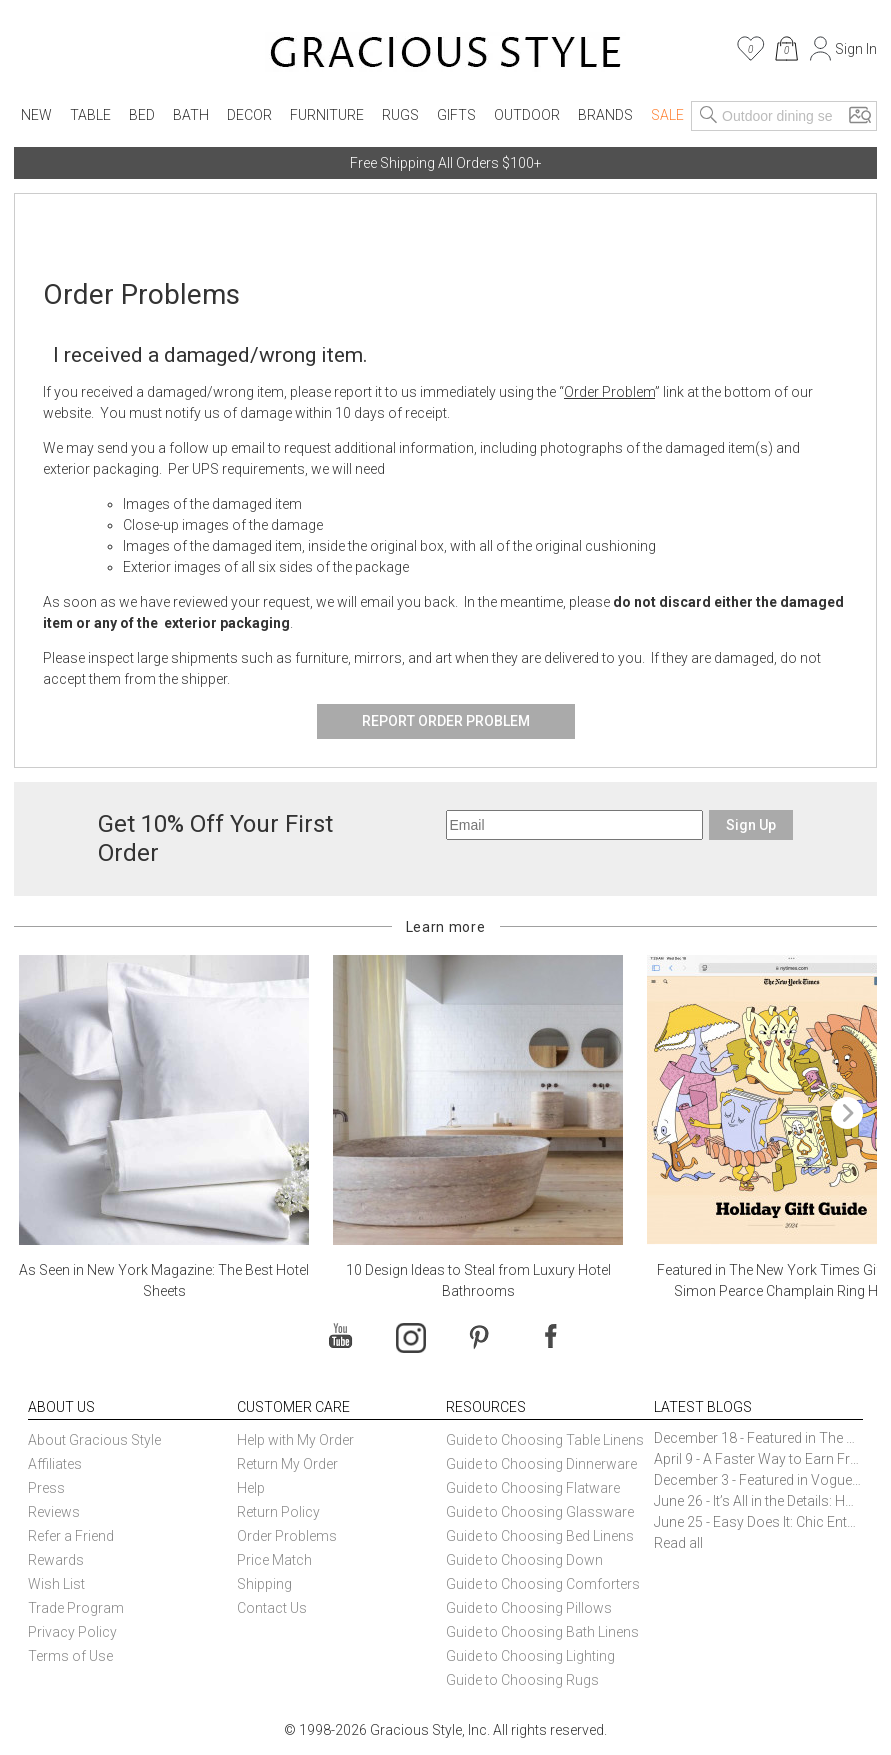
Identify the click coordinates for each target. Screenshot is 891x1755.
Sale (667, 115)
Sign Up (751, 825)
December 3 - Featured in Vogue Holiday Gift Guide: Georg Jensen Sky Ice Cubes (758, 1480)
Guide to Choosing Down (524, 1560)
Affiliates (55, 1464)
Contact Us (272, 1608)
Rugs (400, 115)
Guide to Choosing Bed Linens (540, 1536)
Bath (191, 115)
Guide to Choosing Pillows (530, 1608)
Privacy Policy (72, 1632)
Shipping (264, 1584)
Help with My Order (295, 1440)
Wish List (56, 1584)
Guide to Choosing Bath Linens (542, 1632)
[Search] (709, 116)
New (36, 115)
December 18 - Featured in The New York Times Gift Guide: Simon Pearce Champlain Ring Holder (758, 1438)
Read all (678, 1543)
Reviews (54, 1512)
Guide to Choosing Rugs (522, 1680)
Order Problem (609, 392)
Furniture (327, 115)
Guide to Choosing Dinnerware (541, 1464)
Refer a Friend (71, 1536)
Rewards (56, 1560)
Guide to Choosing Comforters (543, 1584)
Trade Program (76, 1608)
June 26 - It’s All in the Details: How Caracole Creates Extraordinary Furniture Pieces (758, 1501)
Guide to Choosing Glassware (540, 1512)
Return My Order (287, 1464)
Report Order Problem (446, 721)
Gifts (456, 115)
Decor (249, 115)
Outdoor (527, 115)
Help (251, 1488)
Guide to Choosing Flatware (533, 1488)
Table (90, 115)
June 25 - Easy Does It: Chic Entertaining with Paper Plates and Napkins (758, 1522)
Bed (142, 115)
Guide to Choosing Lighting (532, 1656)
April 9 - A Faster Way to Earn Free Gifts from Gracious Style (758, 1459)
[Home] (445, 55)
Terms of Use (70, 1656)
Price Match (274, 1560)
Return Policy (278, 1512)
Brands (605, 115)
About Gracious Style (94, 1440)
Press (46, 1488)
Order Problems (287, 1536)
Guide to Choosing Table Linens (545, 1440)
